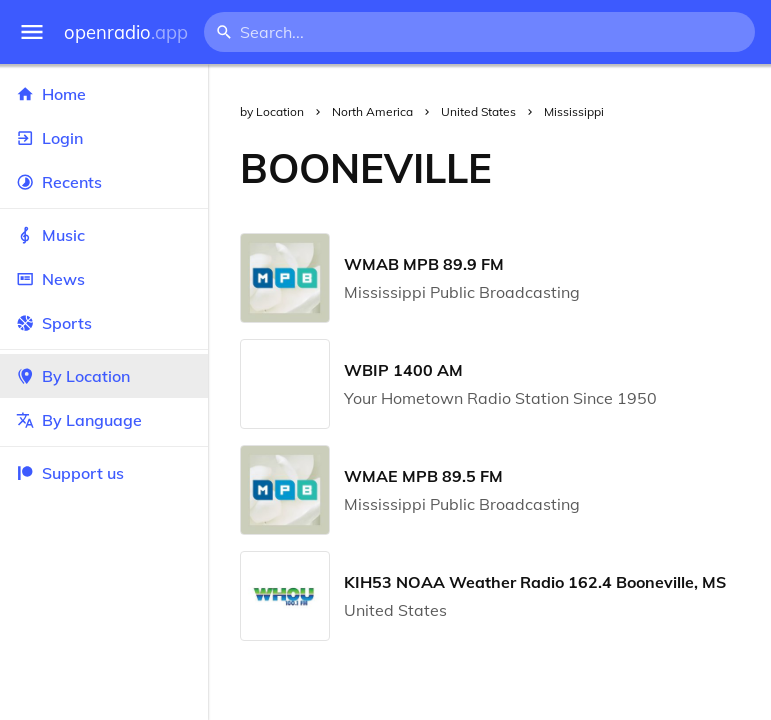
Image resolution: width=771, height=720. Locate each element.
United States (478, 111)
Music (104, 235)
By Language (104, 420)
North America (372, 111)
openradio (126, 32)
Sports (104, 323)
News (104, 279)
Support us (70, 473)
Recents (104, 182)
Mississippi (574, 111)
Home (104, 94)
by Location (272, 111)
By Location (104, 376)
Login (104, 138)
